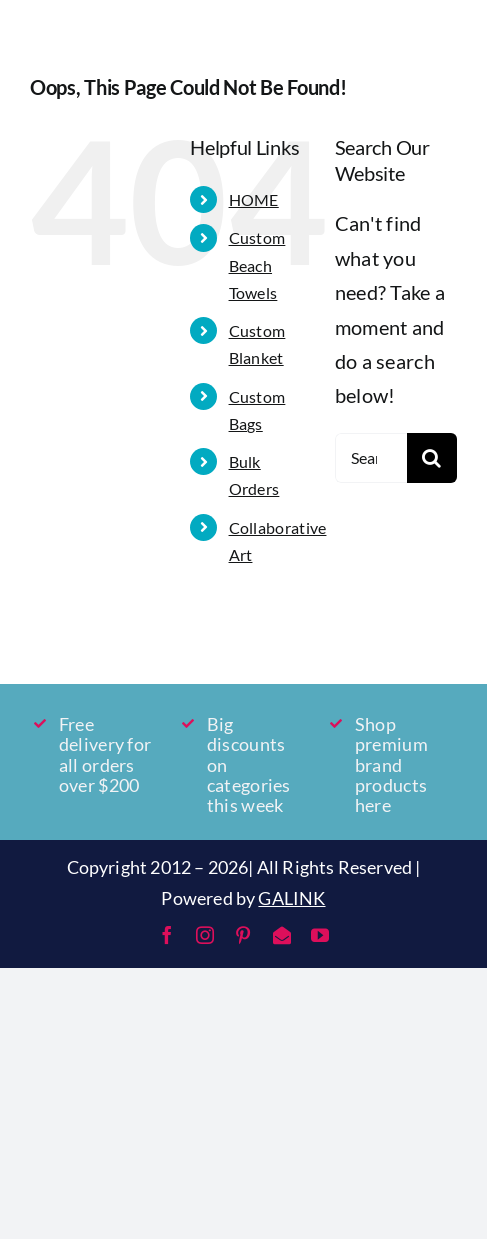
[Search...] (371, 458)
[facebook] (167, 935)
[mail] (282, 935)
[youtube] (320, 935)
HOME (254, 199)
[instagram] (205, 935)
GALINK (291, 898)
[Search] (432, 458)
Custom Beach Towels (257, 264)
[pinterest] (243, 935)
